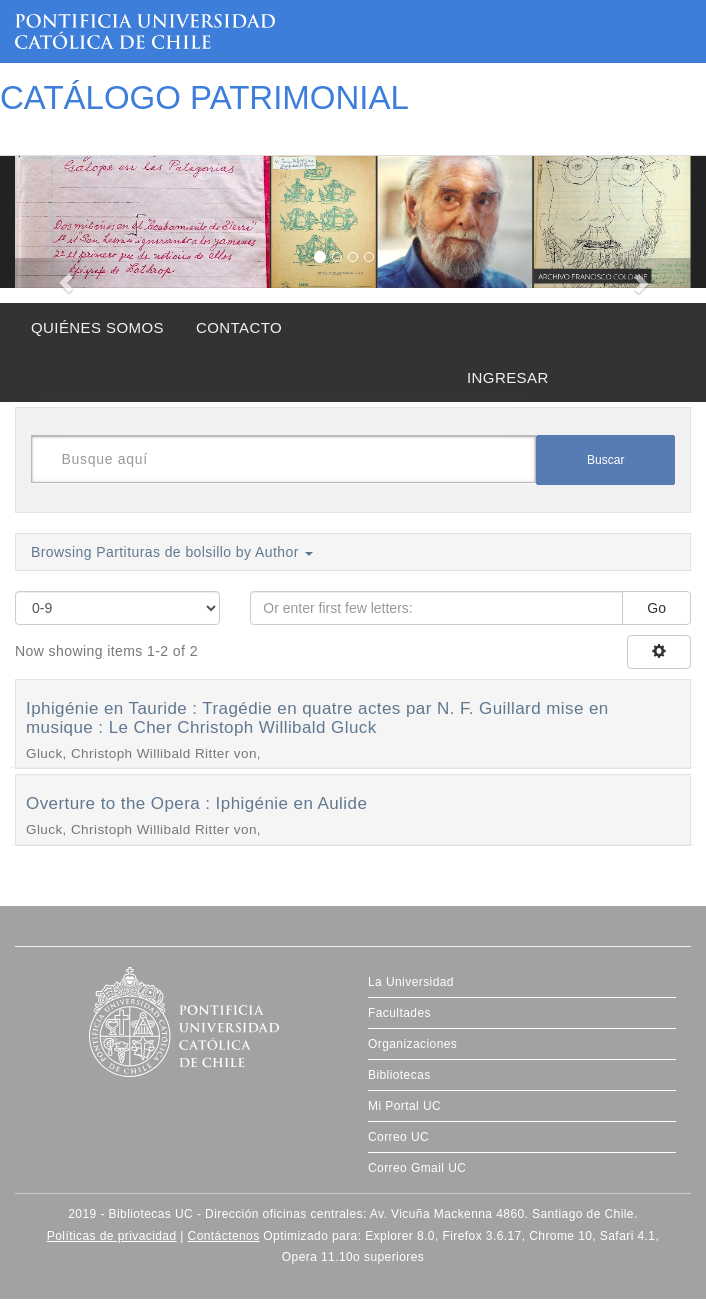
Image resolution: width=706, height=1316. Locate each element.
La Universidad (411, 982)
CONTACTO (239, 327)
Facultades (399, 1013)
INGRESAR (508, 377)
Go (656, 608)
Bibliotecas (399, 1075)
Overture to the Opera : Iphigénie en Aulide (196, 803)
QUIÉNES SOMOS (97, 327)
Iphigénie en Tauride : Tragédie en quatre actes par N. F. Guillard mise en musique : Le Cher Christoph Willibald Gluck (317, 718)
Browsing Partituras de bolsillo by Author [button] (172, 552)
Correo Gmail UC (417, 1168)
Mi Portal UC (404, 1106)
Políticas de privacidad (112, 1236)
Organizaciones (412, 1044)
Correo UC (398, 1137)
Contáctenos (224, 1236)
